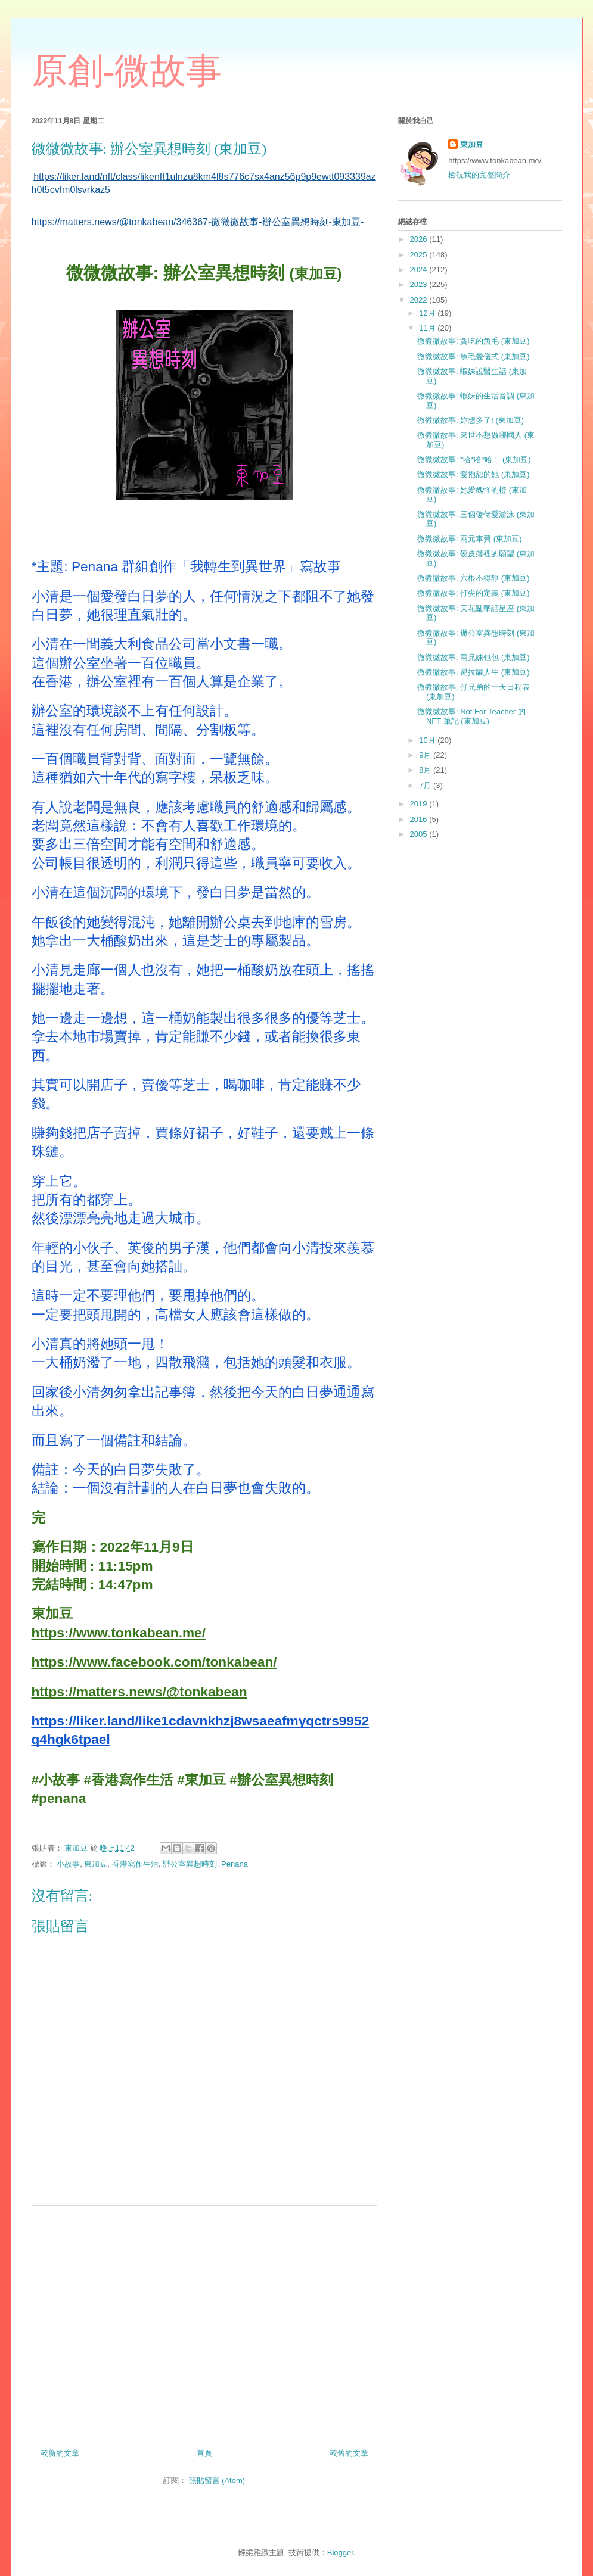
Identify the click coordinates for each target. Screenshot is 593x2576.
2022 (420, 299)
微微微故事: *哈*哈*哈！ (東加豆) (474, 459)
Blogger (340, 2552)
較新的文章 (60, 2453)
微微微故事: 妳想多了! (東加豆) (470, 420)
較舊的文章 (349, 2453)
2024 (420, 269)
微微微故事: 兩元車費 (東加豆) (469, 538)
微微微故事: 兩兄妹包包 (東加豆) (473, 657)
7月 (426, 785)
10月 (428, 740)
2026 (420, 239)
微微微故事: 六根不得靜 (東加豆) (473, 578)
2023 (420, 284)
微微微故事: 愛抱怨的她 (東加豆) (473, 474)
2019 (420, 803)
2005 (420, 834)
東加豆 (95, 1863)
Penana (234, 1863)
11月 (428, 327)
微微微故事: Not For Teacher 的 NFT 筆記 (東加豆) (471, 716)
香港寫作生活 (135, 1863)
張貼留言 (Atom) (217, 2480)
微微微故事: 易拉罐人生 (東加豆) (473, 672)
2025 (420, 254)
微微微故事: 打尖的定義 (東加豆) (473, 592)
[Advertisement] (204, 2322)
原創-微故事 (127, 71)
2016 (420, 819)
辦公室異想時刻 (190, 1863)
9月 (426, 754)
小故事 (68, 1863)
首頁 (204, 2453)
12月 (428, 313)
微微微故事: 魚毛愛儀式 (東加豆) (473, 356)
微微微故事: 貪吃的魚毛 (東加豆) (473, 341)
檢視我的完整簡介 (479, 174)
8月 (426, 769)
